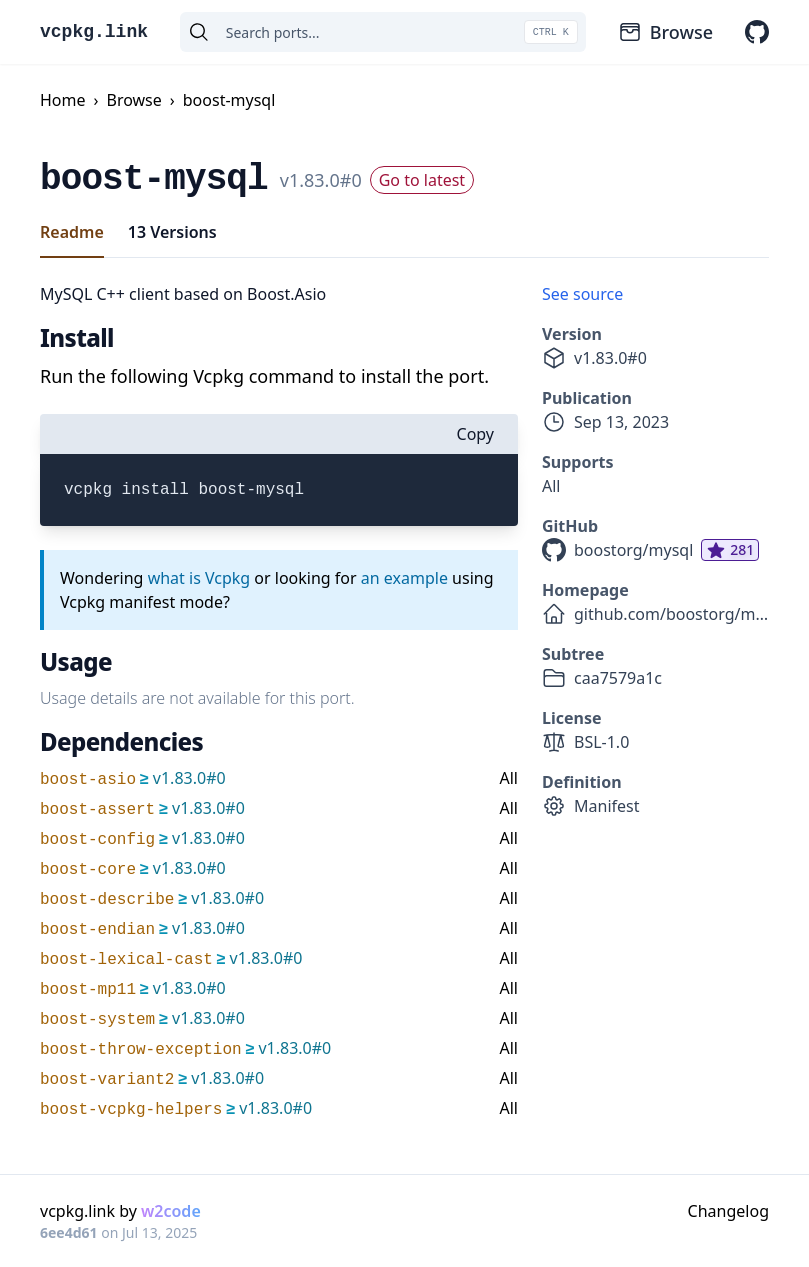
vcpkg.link (94, 32)
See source (582, 294)
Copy (475, 434)
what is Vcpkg (199, 578)
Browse (665, 32)
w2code (171, 1211)
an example (404, 578)
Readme (72, 232)
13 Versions (172, 232)
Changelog (728, 1211)
